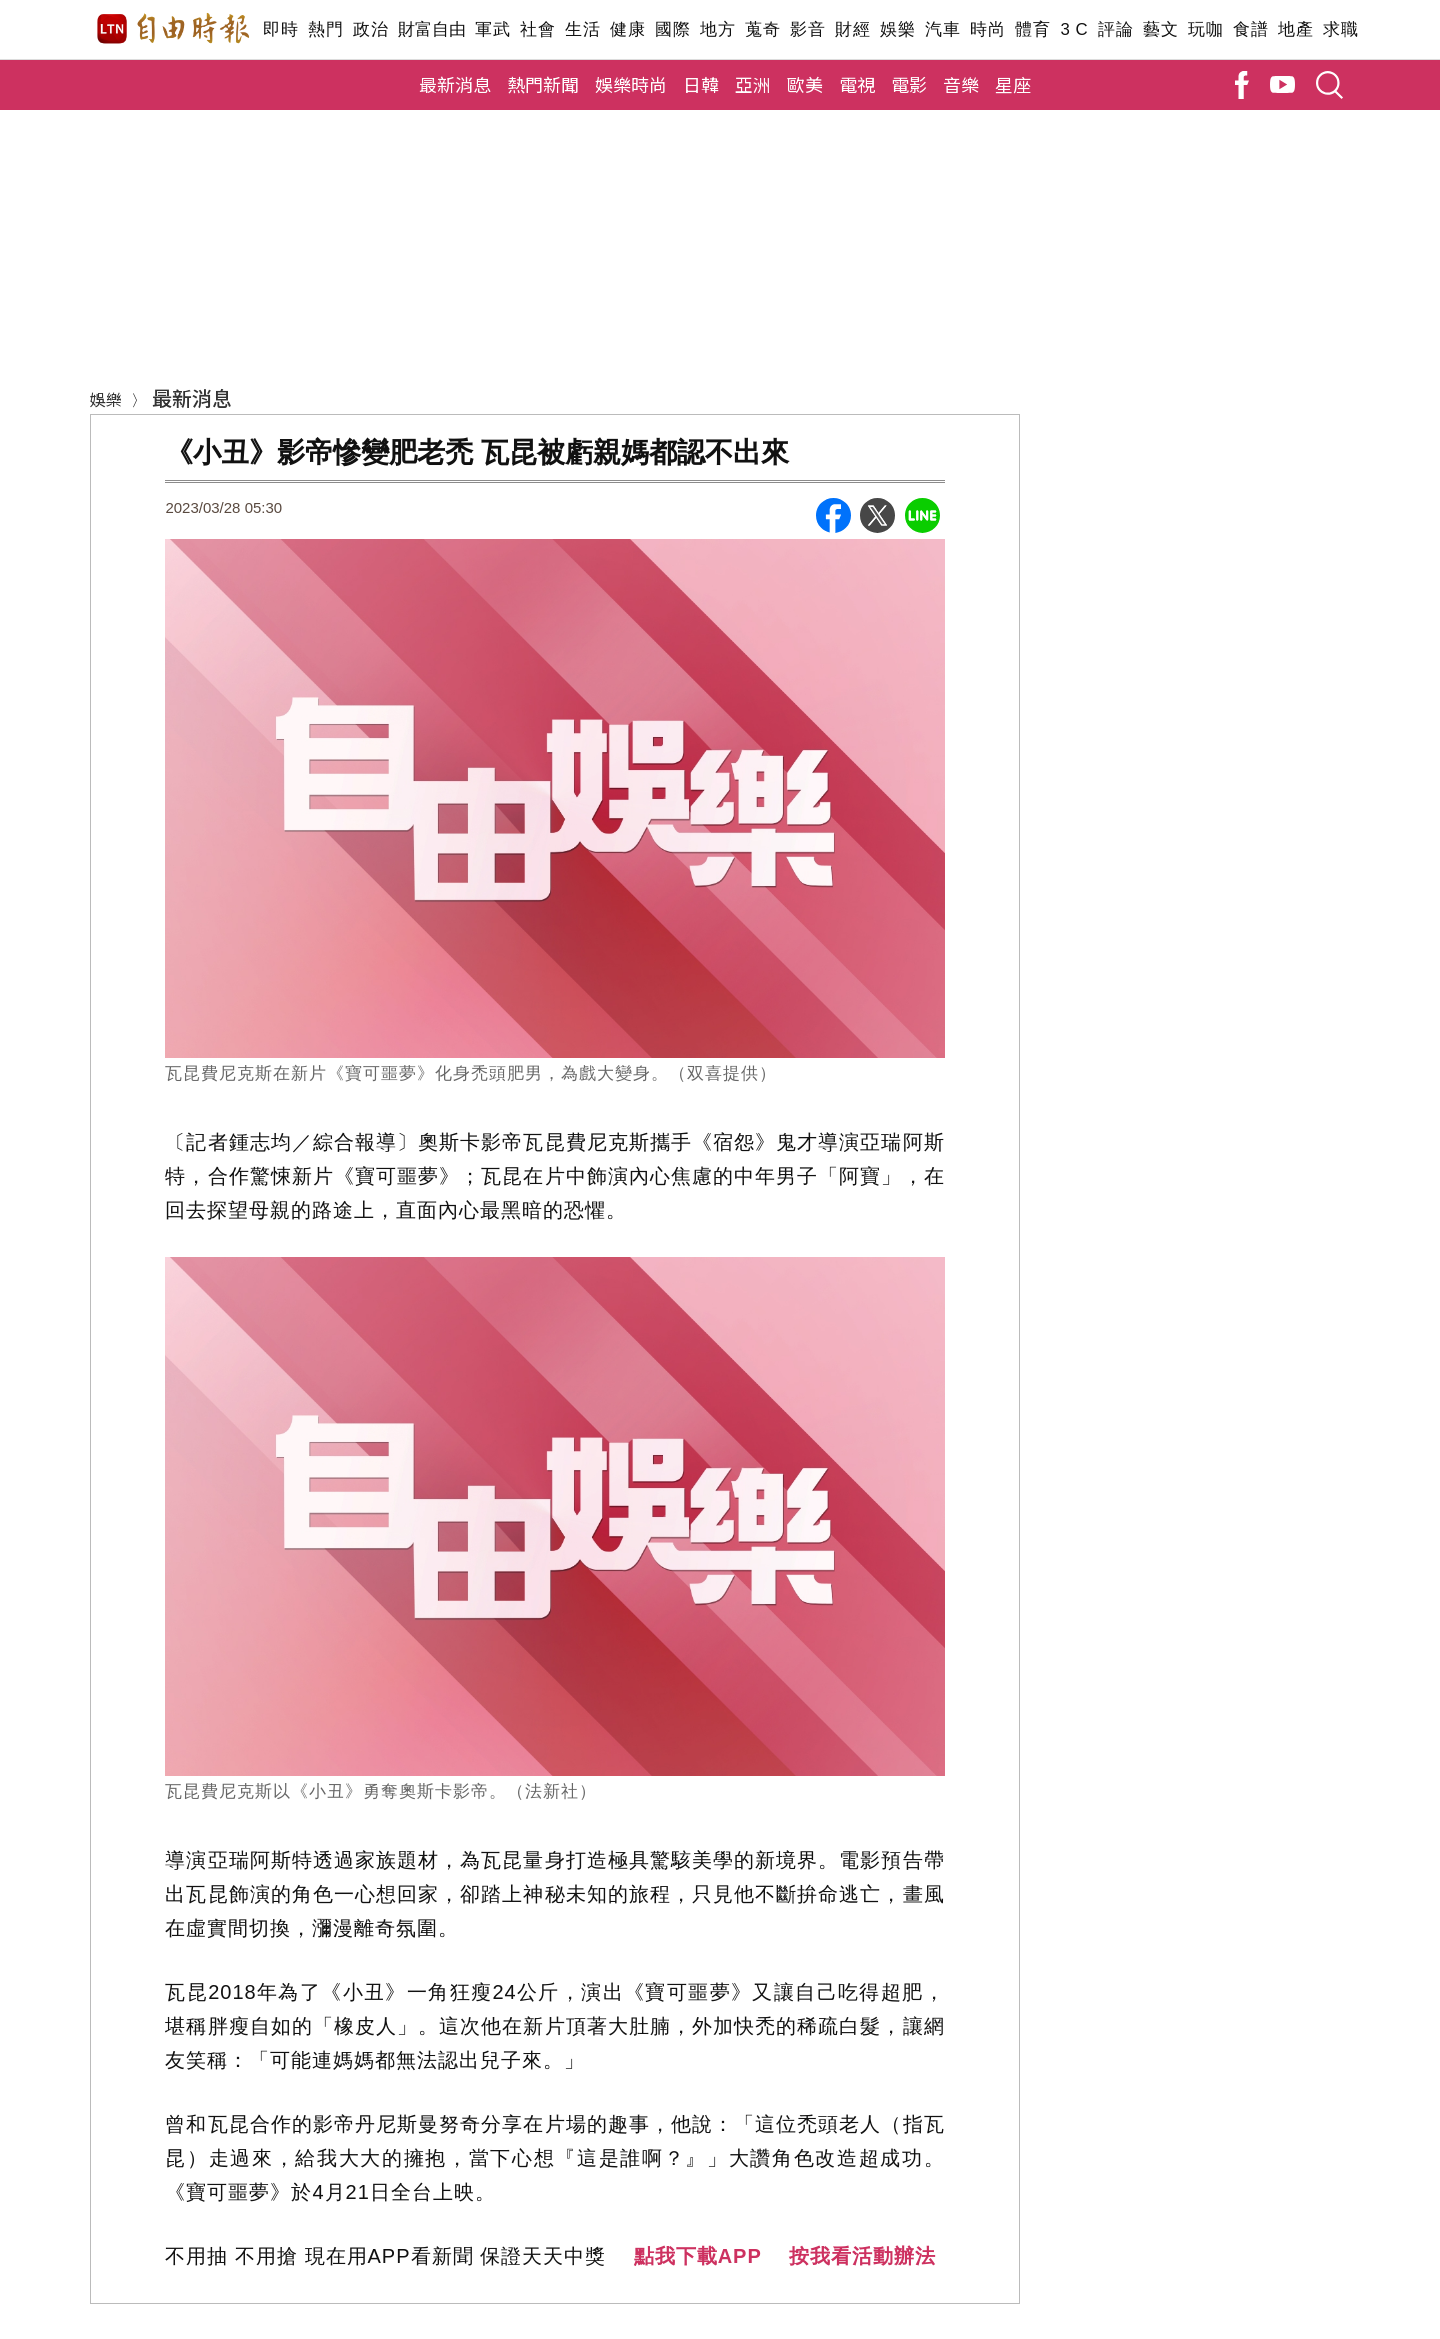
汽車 (942, 29)
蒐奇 (762, 29)
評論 (1115, 29)
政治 (370, 29)
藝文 (1160, 29)
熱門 (325, 29)
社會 (537, 29)
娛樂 (897, 29)
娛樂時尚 (631, 84)
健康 (627, 29)
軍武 (492, 29)
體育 (1032, 29)
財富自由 (431, 29)
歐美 (805, 84)
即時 (280, 29)
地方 (717, 29)
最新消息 (455, 84)
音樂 (961, 84)
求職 (1340, 29)
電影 (909, 84)
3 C (1074, 29)
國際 (672, 29)
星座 (1013, 84)
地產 (1295, 29)
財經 (852, 29)
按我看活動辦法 (862, 2256)
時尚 (987, 29)
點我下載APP (698, 2256)
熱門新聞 (543, 84)
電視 (857, 84)
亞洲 (753, 84)
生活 (582, 29)
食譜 (1250, 29)
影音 (807, 29)
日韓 (701, 84)
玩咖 (1205, 29)
